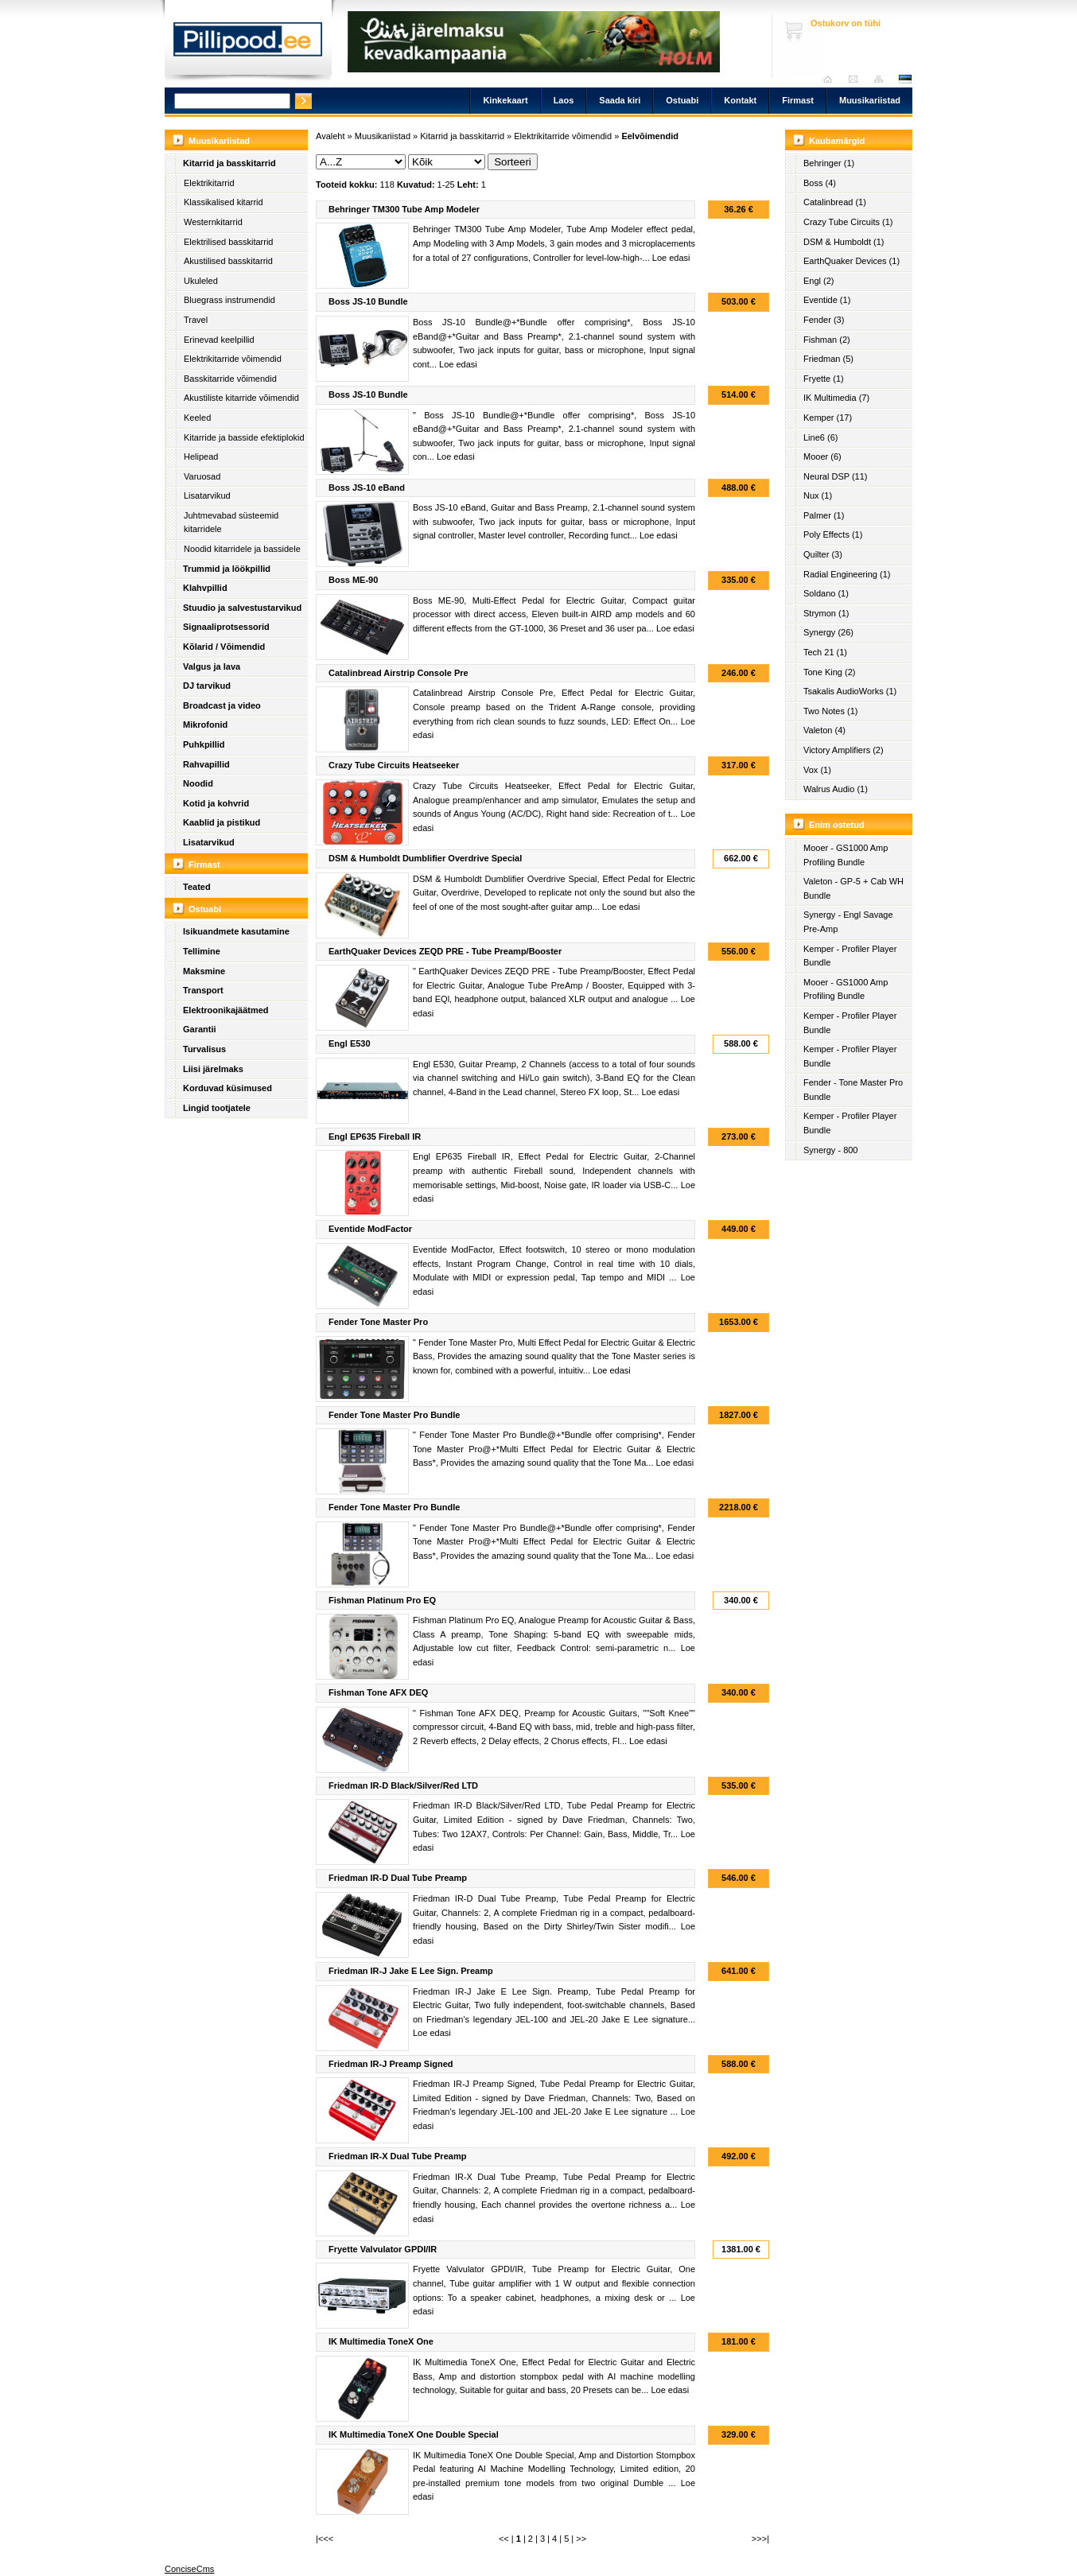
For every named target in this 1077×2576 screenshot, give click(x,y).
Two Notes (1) (830, 711)
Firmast (798, 100)
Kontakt (740, 100)
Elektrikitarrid (209, 183)
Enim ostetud (837, 825)
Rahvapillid (206, 764)
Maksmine (204, 971)
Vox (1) (817, 770)
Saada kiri (857, 79)
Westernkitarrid (213, 222)
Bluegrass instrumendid (229, 300)
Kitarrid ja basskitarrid (229, 163)
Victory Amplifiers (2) (843, 750)
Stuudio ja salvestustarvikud (242, 607)
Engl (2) (818, 281)
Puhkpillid (204, 744)
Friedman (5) (828, 358)
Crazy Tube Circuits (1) (847, 222)
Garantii (199, 1029)
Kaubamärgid (837, 141)
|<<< (324, 2538)
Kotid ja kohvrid (216, 803)
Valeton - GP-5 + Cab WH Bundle (853, 888)
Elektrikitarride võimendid (233, 358)
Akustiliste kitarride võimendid (241, 397)
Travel (196, 319)
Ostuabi (682, 100)
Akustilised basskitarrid (228, 261)
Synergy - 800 (830, 1150)
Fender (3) (823, 319)
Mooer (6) (822, 456)
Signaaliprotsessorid (226, 626)
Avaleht (831, 79)
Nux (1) (817, 495)
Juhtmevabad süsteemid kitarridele (231, 522)
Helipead (201, 456)
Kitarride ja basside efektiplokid (244, 437)
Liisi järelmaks (213, 1069)
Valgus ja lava (211, 666)
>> (581, 2538)
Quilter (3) (822, 554)
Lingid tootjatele (217, 1108)
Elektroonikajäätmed (226, 1010)
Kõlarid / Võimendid (224, 646)
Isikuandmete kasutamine (236, 931)
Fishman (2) (826, 339)
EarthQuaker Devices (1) (851, 261)
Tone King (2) (829, 672)
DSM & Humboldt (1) (843, 242)
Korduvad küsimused (227, 1088)
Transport (203, 990)
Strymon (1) (826, 613)
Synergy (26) (828, 632)
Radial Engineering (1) (846, 574)
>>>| (760, 2538)
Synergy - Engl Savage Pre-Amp (848, 922)
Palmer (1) (823, 515)
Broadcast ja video (222, 705)
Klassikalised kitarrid (223, 202)
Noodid (198, 783)
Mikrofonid (205, 724)
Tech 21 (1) (825, 652)
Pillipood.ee (248, 43)
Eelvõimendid (649, 136)
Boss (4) (819, 183)
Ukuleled (201, 281)
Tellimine (201, 951)
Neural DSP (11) (835, 476)
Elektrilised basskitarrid (228, 242)
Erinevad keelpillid (219, 339)
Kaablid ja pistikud (221, 822)
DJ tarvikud (207, 685)
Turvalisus (204, 1049)
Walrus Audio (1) (835, 789)
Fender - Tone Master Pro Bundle (853, 1090)
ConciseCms (189, 2569)
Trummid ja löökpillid (226, 568)
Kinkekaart (505, 100)
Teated (197, 887)
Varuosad (202, 476)
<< (504, 2538)
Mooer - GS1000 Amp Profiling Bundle (845, 855)
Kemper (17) (827, 417)
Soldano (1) (826, 593)
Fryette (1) (823, 378)
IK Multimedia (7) (836, 397)
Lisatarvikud (207, 495)
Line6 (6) (820, 437)
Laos (564, 100)
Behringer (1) (828, 163)
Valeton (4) (824, 730)
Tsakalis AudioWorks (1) (849, 691)
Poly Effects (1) (832, 534)
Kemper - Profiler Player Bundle (849, 956)
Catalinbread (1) (834, 202)
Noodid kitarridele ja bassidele (242, 549)
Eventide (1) (826, 300)
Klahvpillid (205, 588)
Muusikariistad (869, 100)
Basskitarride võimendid (230, 378)
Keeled (197, 417)
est (904, 79)
